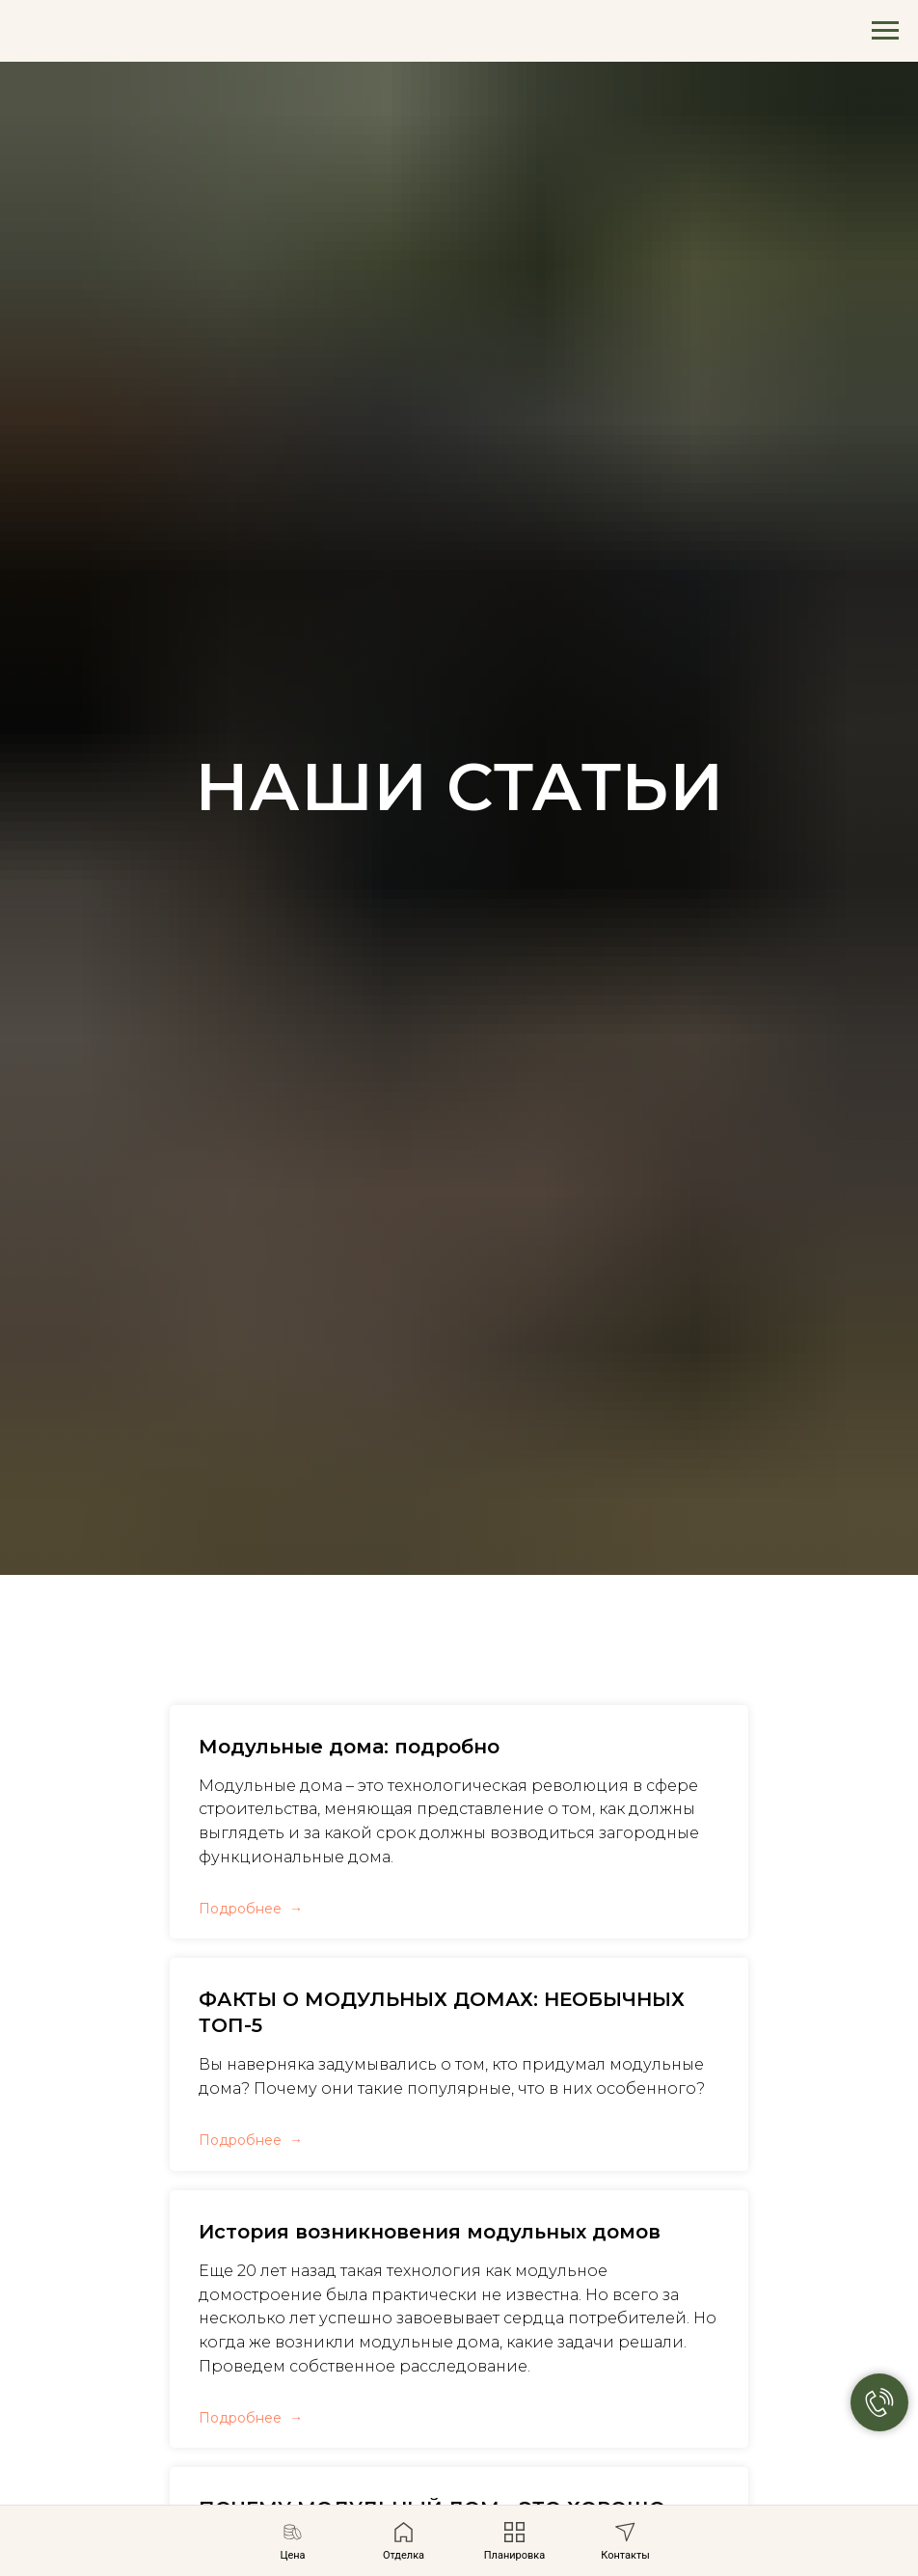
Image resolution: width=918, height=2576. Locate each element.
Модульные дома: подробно (349, 1746)
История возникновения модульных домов (430, 2231)
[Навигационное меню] (885, 31)
